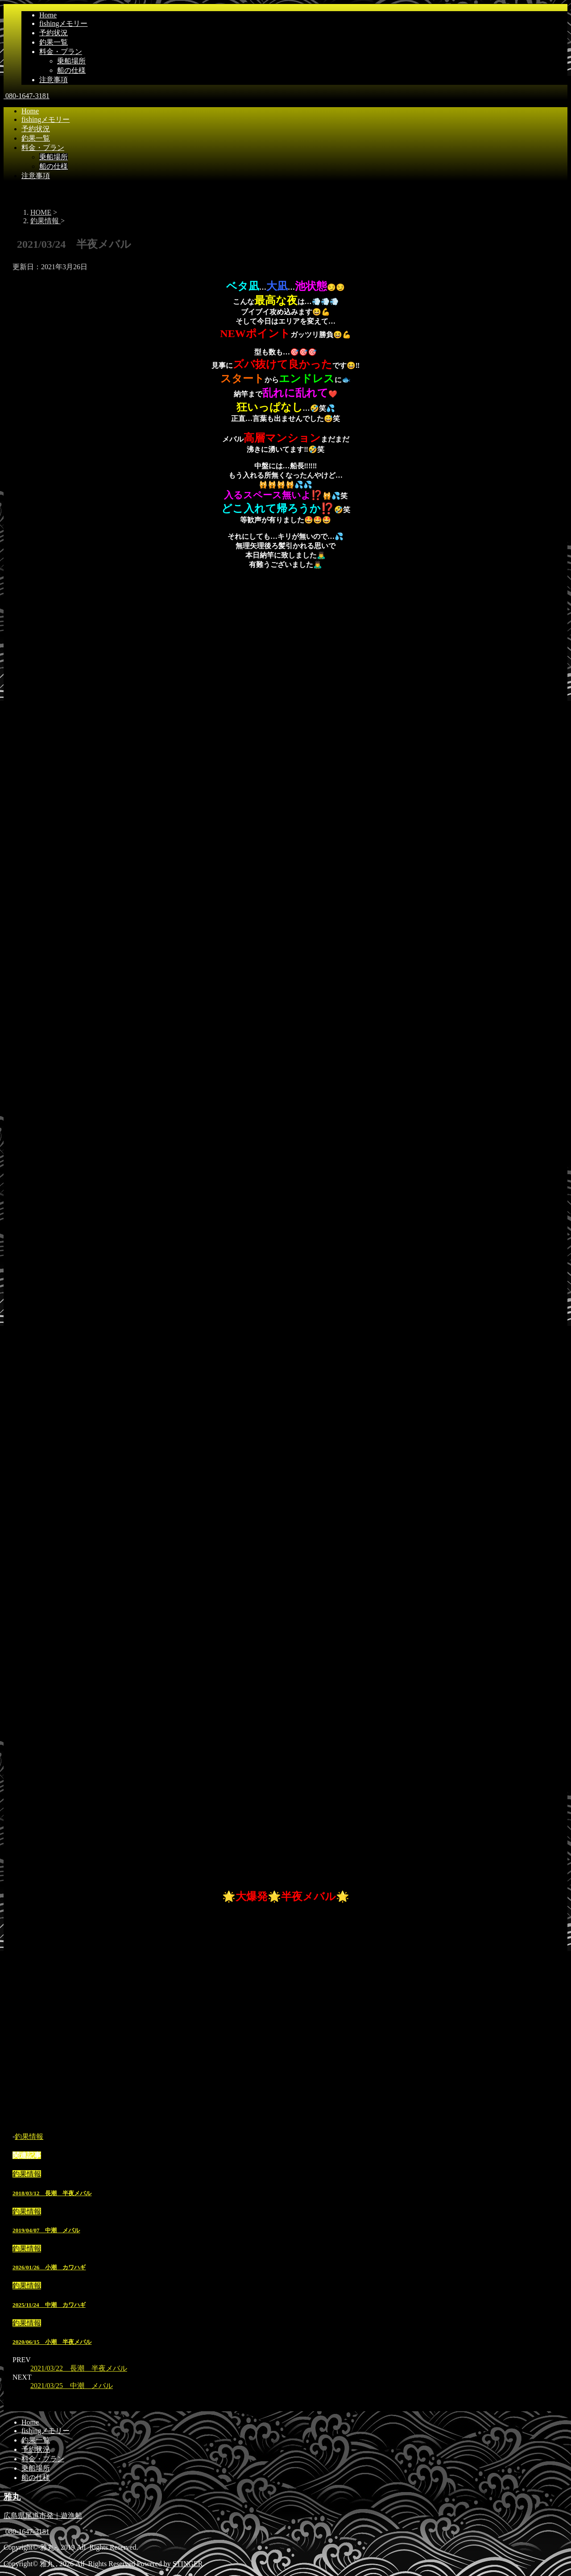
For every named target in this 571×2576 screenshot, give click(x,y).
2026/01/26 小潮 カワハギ (49, 2267)
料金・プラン (60, 51)
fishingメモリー (63, 23)
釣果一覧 (53, 42)
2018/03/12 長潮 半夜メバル (51, 2193)
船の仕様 (71, 70)
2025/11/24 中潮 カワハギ (49, 2304)
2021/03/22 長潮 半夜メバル (78, 2368)
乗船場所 (71, 61)
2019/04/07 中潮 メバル (46, 2230)
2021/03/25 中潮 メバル (71, 2385)
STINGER (188, 2564)
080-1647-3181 (27, 96)
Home (48, 15)
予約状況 (53, 33)
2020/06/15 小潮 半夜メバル (51, 2341)
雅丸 (12, 2496)
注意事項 (53, 79)
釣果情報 (29, 2136)
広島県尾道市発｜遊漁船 (43, 2515)
